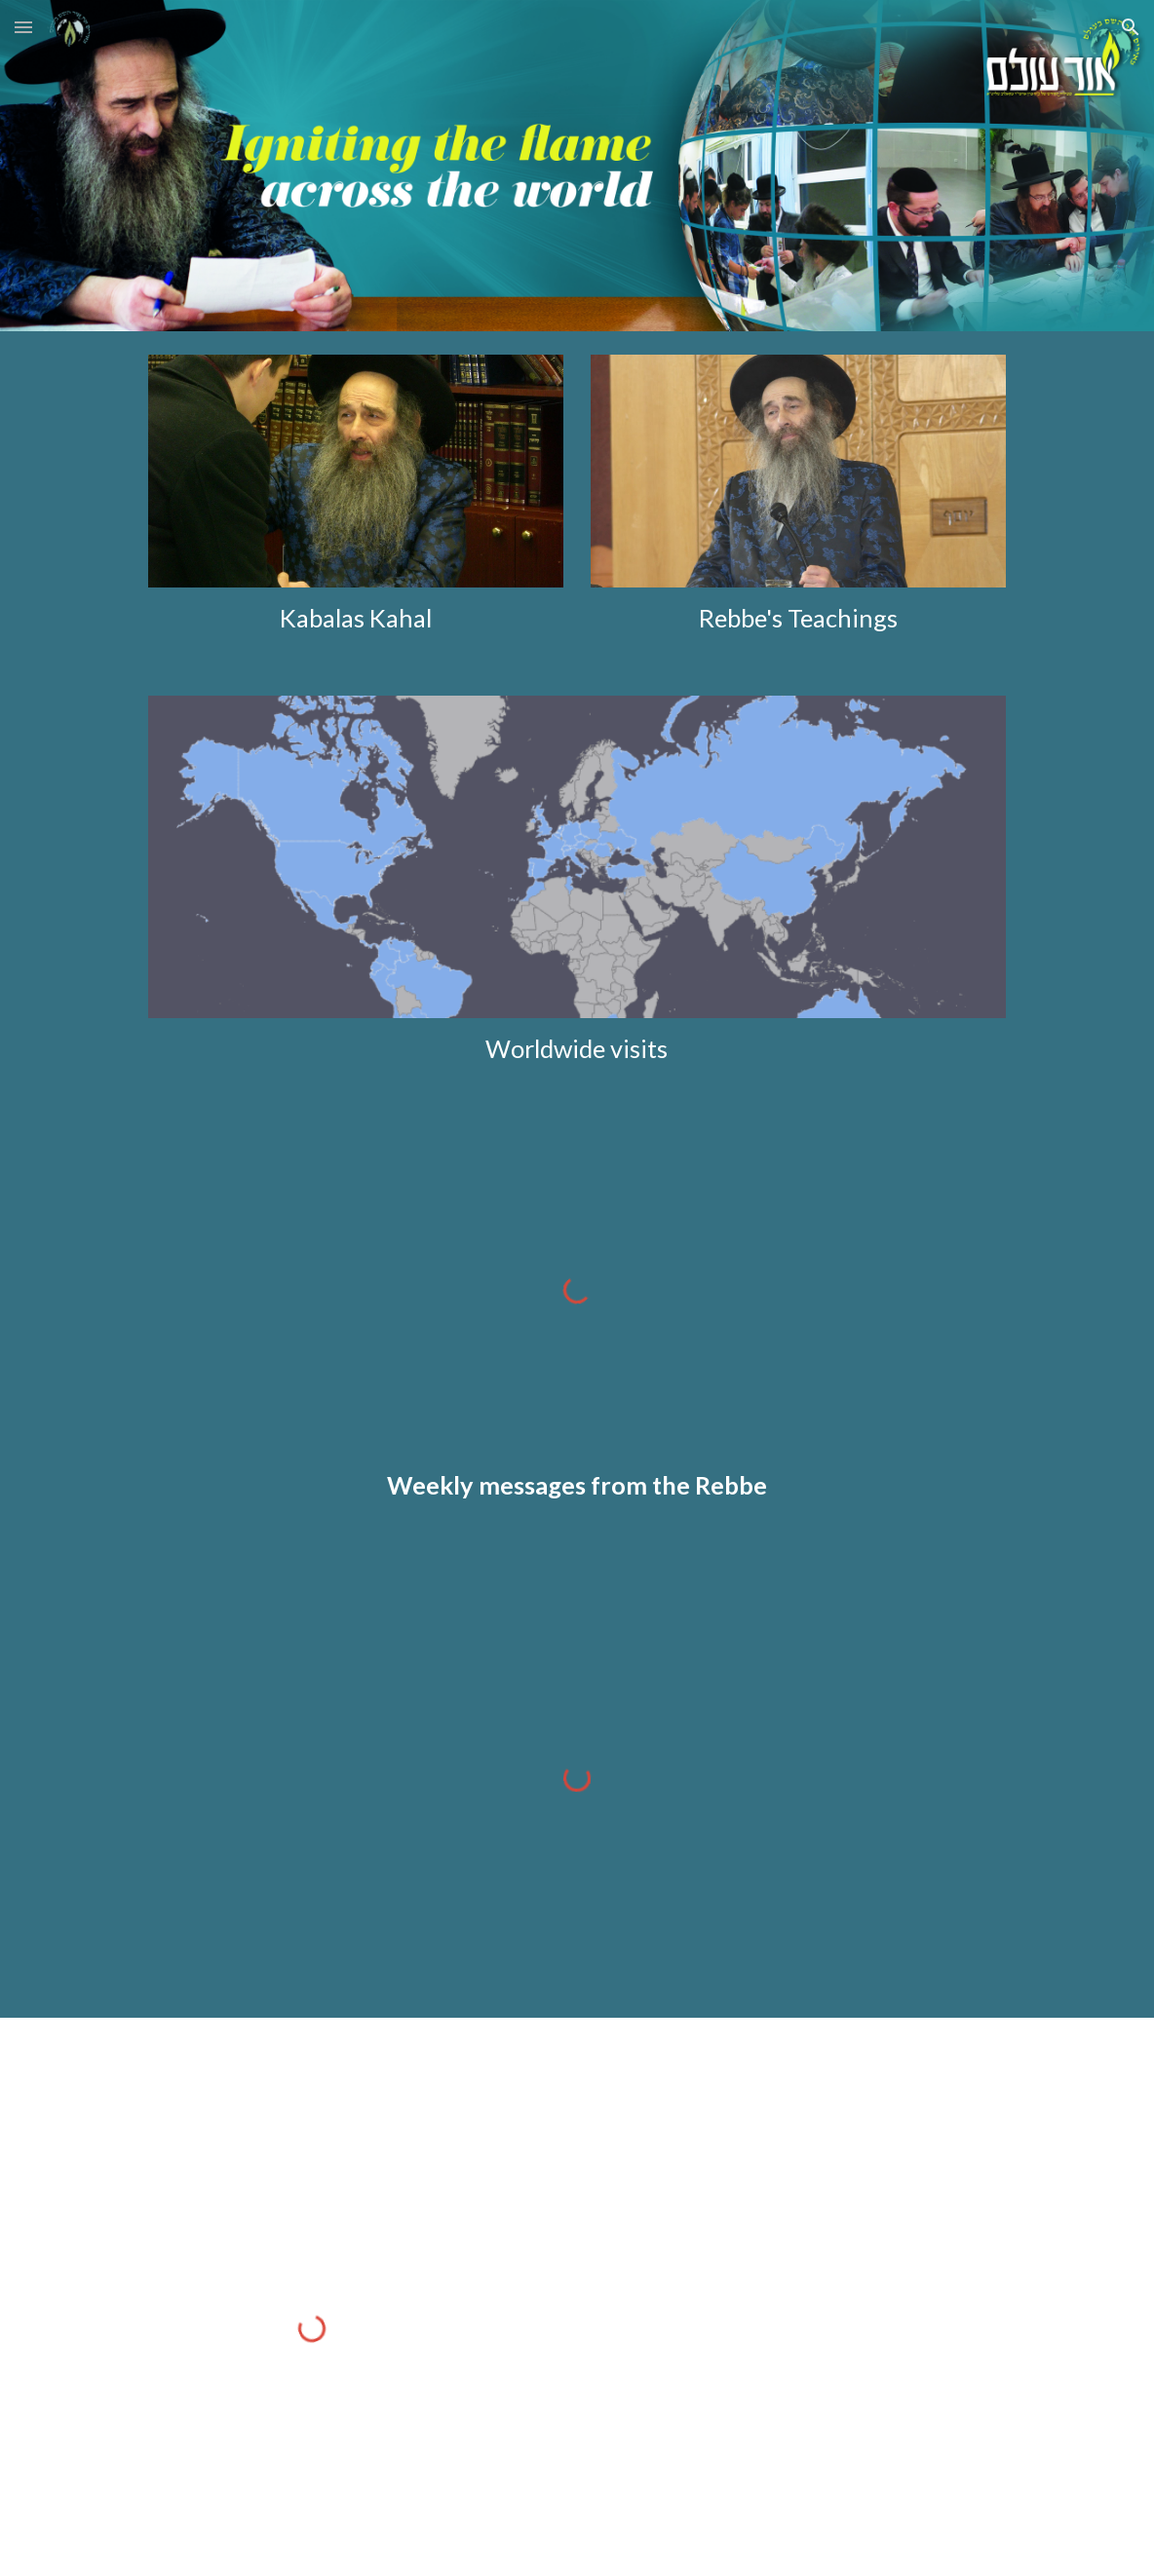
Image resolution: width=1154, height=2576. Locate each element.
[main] (355, 618)
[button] (23, 27)
